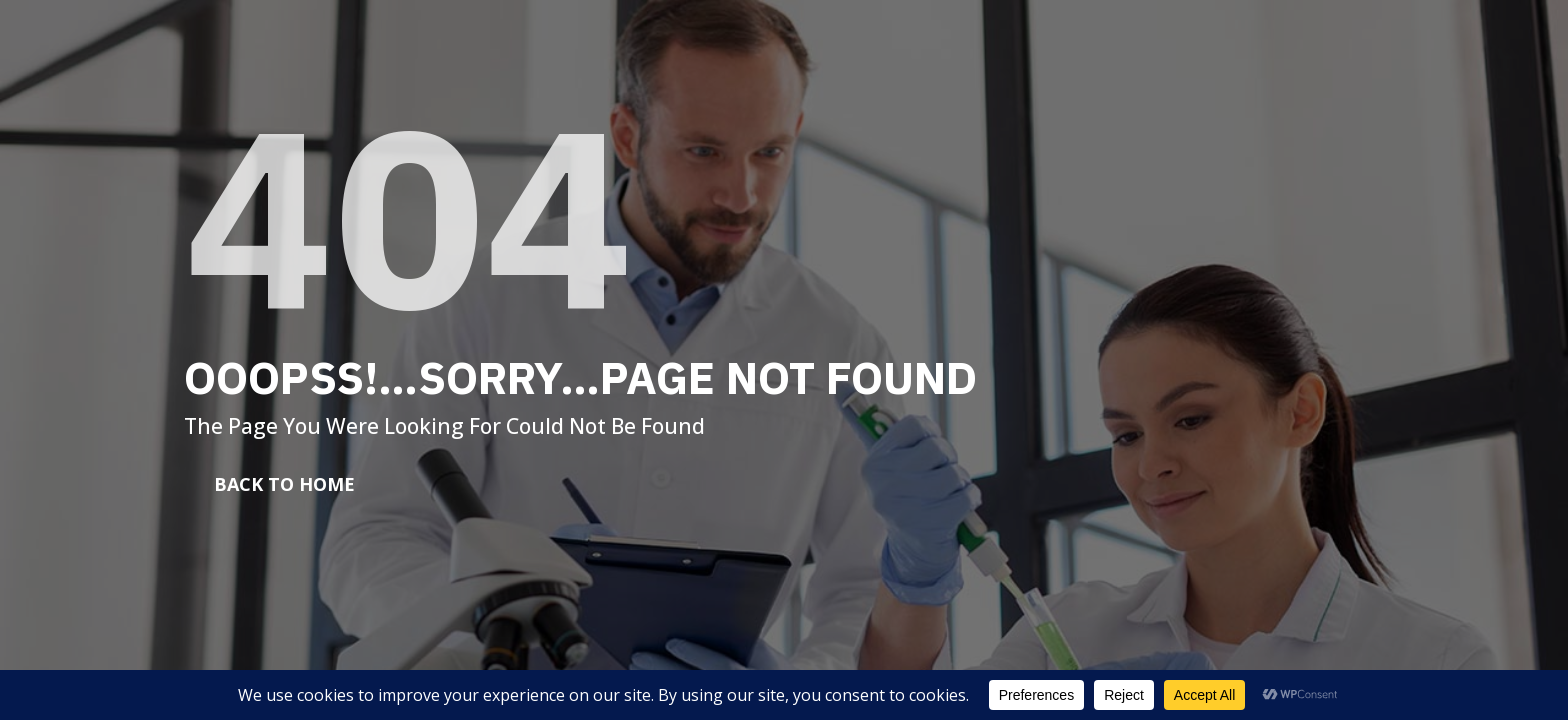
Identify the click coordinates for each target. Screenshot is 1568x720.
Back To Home (284, 484)
